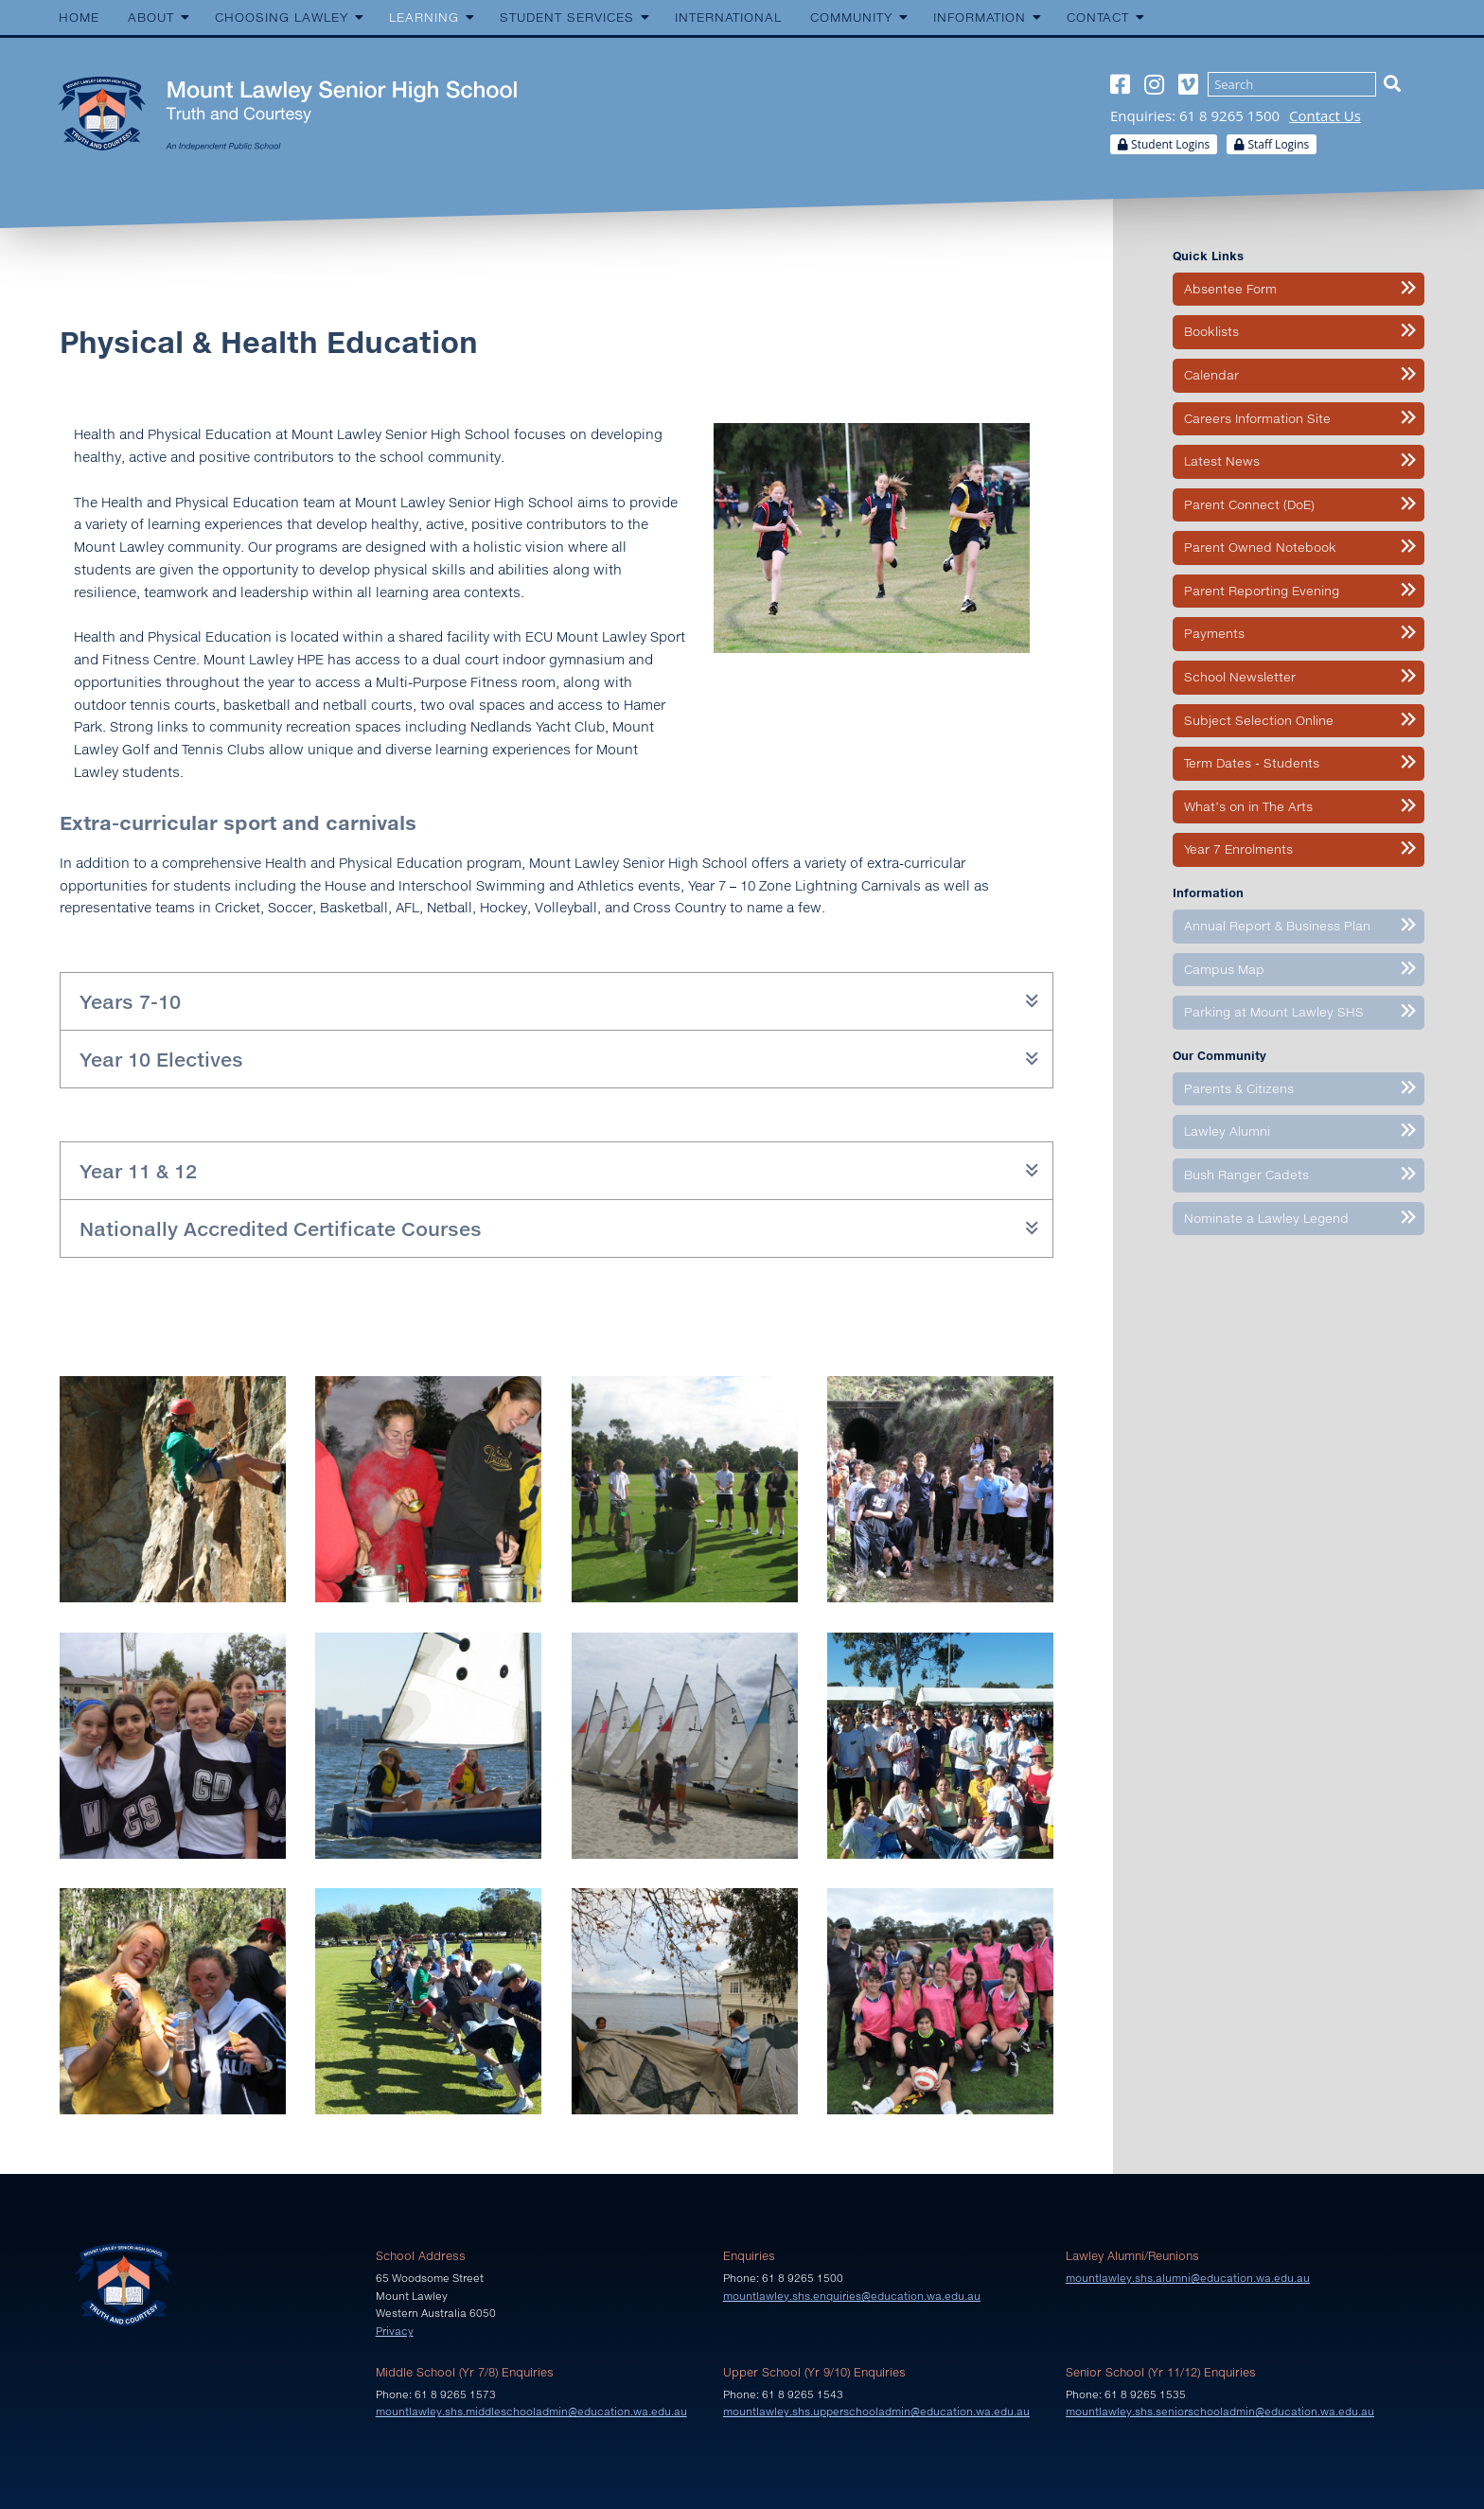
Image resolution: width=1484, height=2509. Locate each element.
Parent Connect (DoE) (1249, 504)
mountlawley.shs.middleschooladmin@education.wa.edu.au (531, 2411)
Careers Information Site (1257, 418)
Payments (1214, 633)
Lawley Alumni (1227, 1131)
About (151, 17)
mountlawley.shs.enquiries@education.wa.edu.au (851, 2295)
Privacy (395, 2330)
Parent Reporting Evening (1261, 590)
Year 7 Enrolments (1238, 849)
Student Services (567, 17)
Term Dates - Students (1251, 762)
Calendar (1211, 374)
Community (851, 17)
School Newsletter (1240, 676)
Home (79, 17)
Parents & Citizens (1239, 1088)
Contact (1098, 17)
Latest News (1222, 460)
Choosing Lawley (281, 17)
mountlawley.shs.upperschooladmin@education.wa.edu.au (876, 2411)
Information (979, 17)
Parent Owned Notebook (1260, 547)
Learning (424, 17)
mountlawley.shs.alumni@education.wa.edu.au (1188, 2277)
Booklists (1211, 331)
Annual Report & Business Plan (1277, 925)
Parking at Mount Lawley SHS (1274, 1011)
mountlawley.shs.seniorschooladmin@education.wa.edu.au (1220, 2411)
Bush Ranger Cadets (1246, 1174)
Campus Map (1224, 969)
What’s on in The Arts (1248, 806)
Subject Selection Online (1259, 720)
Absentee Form (1230, 288)
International (728, 17)
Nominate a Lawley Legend (1266, 1218)
